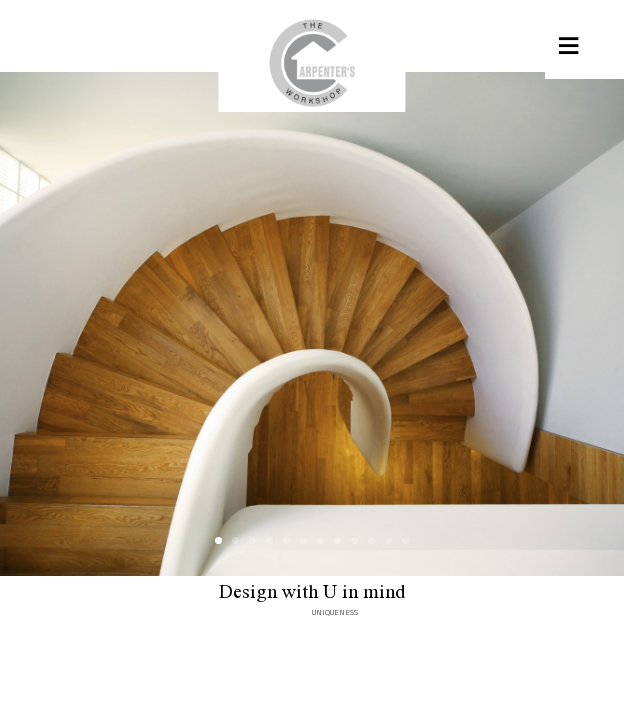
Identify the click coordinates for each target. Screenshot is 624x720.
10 (371, 540)
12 (405, 540)
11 (388, 540)
